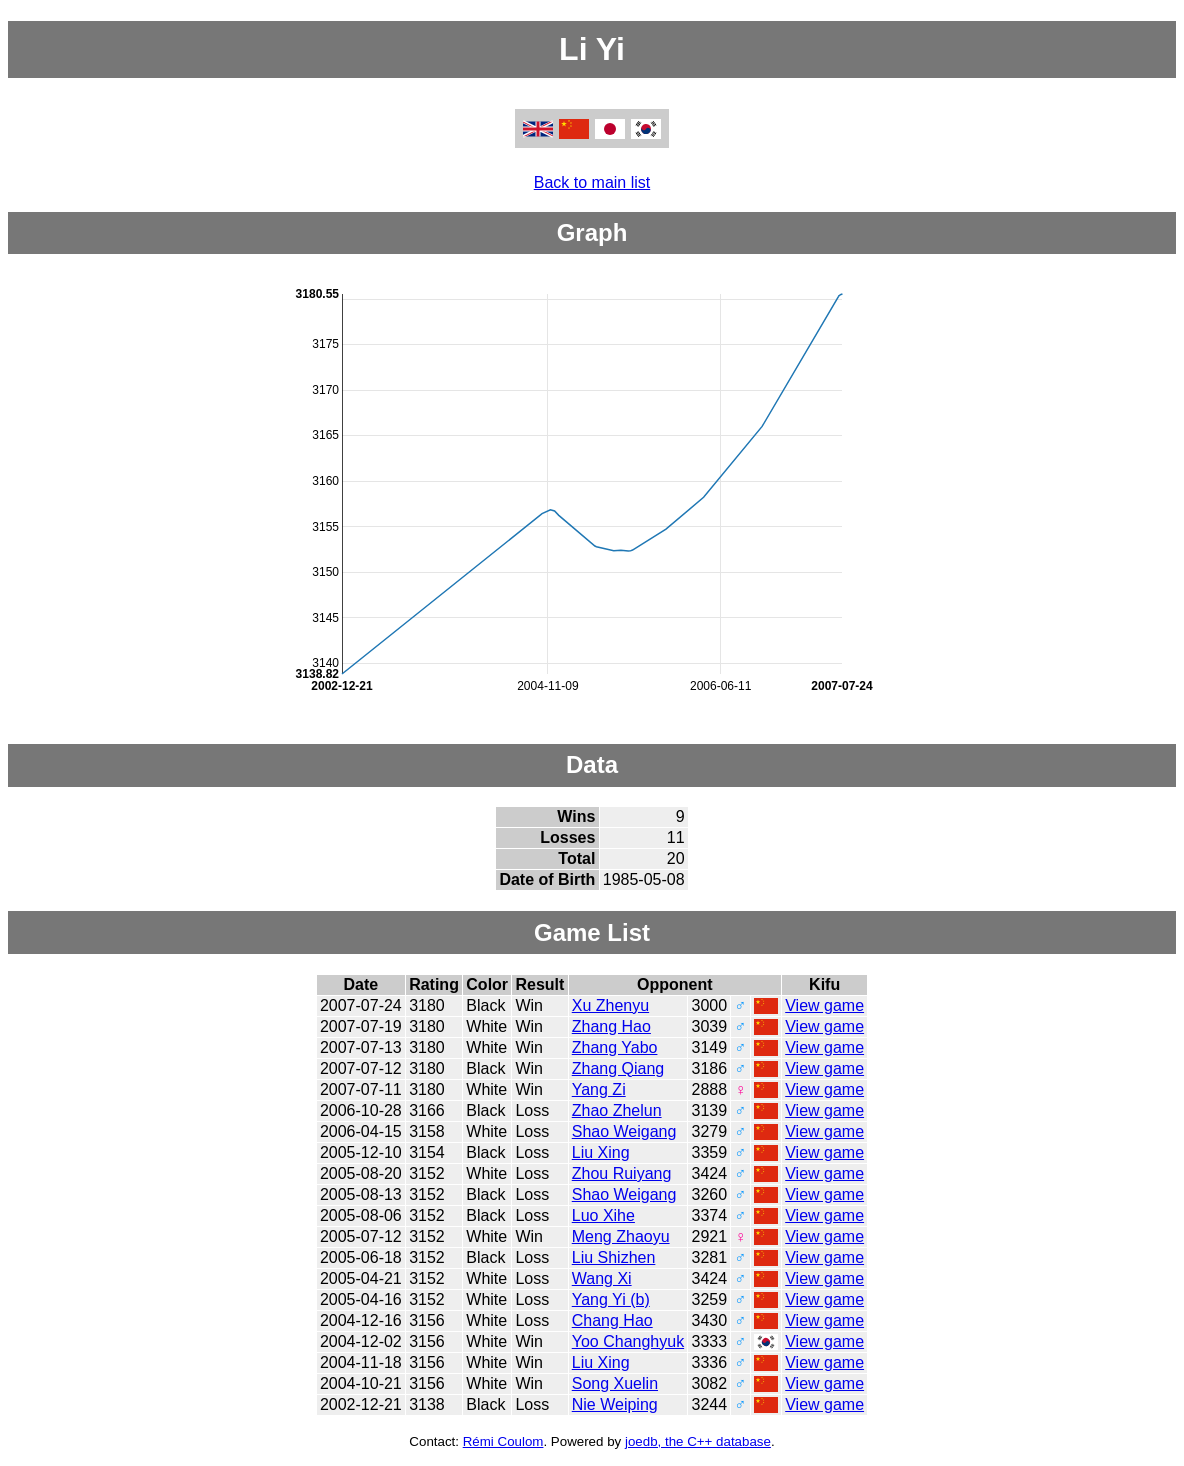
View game (824, 1005)
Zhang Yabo (615, 1047)
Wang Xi (602, 1278)
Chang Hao (612, 1320)
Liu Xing (601, 1152)
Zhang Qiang (618, 1068)
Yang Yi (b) (611, 1299)
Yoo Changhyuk (628, 1341)
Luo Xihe (603, 1215)
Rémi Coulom (503, 1441)
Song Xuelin (615, 1383)
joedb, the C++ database (698, 1441)
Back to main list (592, 182)
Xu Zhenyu (610, 1005)
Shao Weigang (624, 1131)
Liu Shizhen (614, 1257)
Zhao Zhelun (617, 1110)
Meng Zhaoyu (621, 1236)
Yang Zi (599, 1089)
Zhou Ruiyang (622, 1173)
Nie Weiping (615, 1404)
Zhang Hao (611, 1026)
